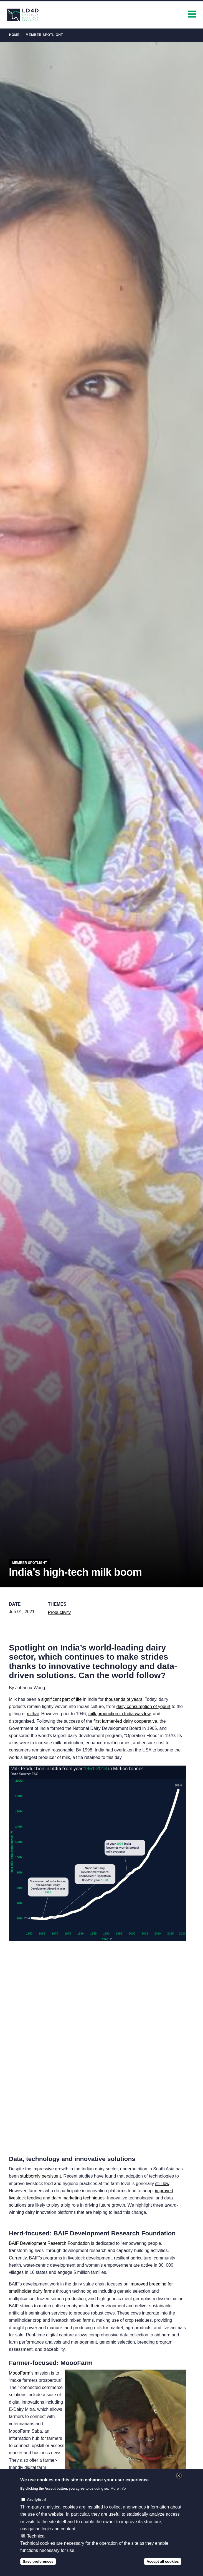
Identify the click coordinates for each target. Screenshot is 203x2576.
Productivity (59, 1612)
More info (118, 2488)
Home (14, 35)
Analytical (36, 2499)
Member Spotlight (44, 35)
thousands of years (123, 1699)
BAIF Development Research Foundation (49, 2243)
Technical (36, 2536)
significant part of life (61, 1699)
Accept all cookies (162, 2561)
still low (162, 2183)
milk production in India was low (119, 1713)
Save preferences (38, 2561)
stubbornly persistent (40, 2176)
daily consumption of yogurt (143, 1706)
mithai (33, 1713)
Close (179, 2475)
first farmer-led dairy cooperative (125, 1721)
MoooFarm (19, 2373)
